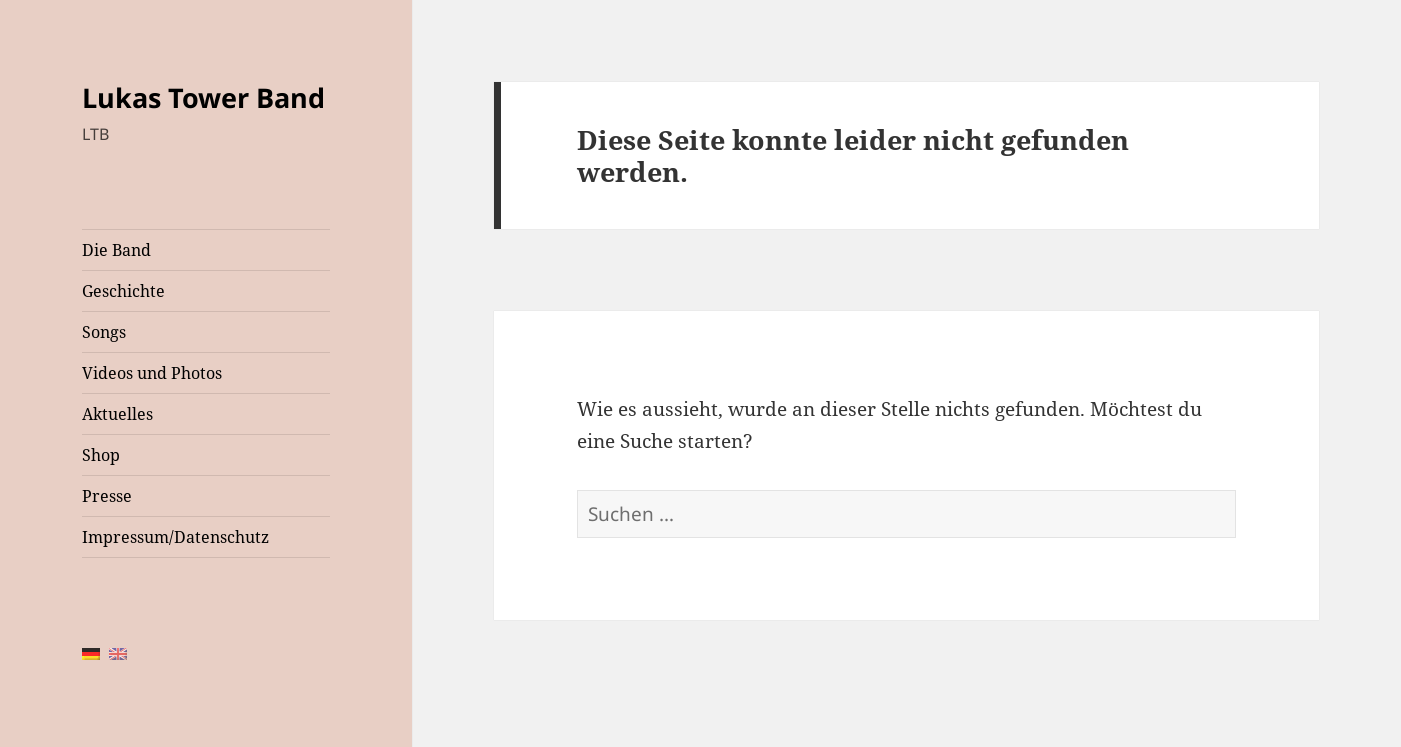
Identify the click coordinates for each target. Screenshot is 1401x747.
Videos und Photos (152, 373)
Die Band (116, 250)
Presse (107, 496)
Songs (104, 332)
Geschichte (123, 291)
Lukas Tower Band (203, 97)
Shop (101, 455)
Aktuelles (117, 414)
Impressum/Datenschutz (175, 537)
